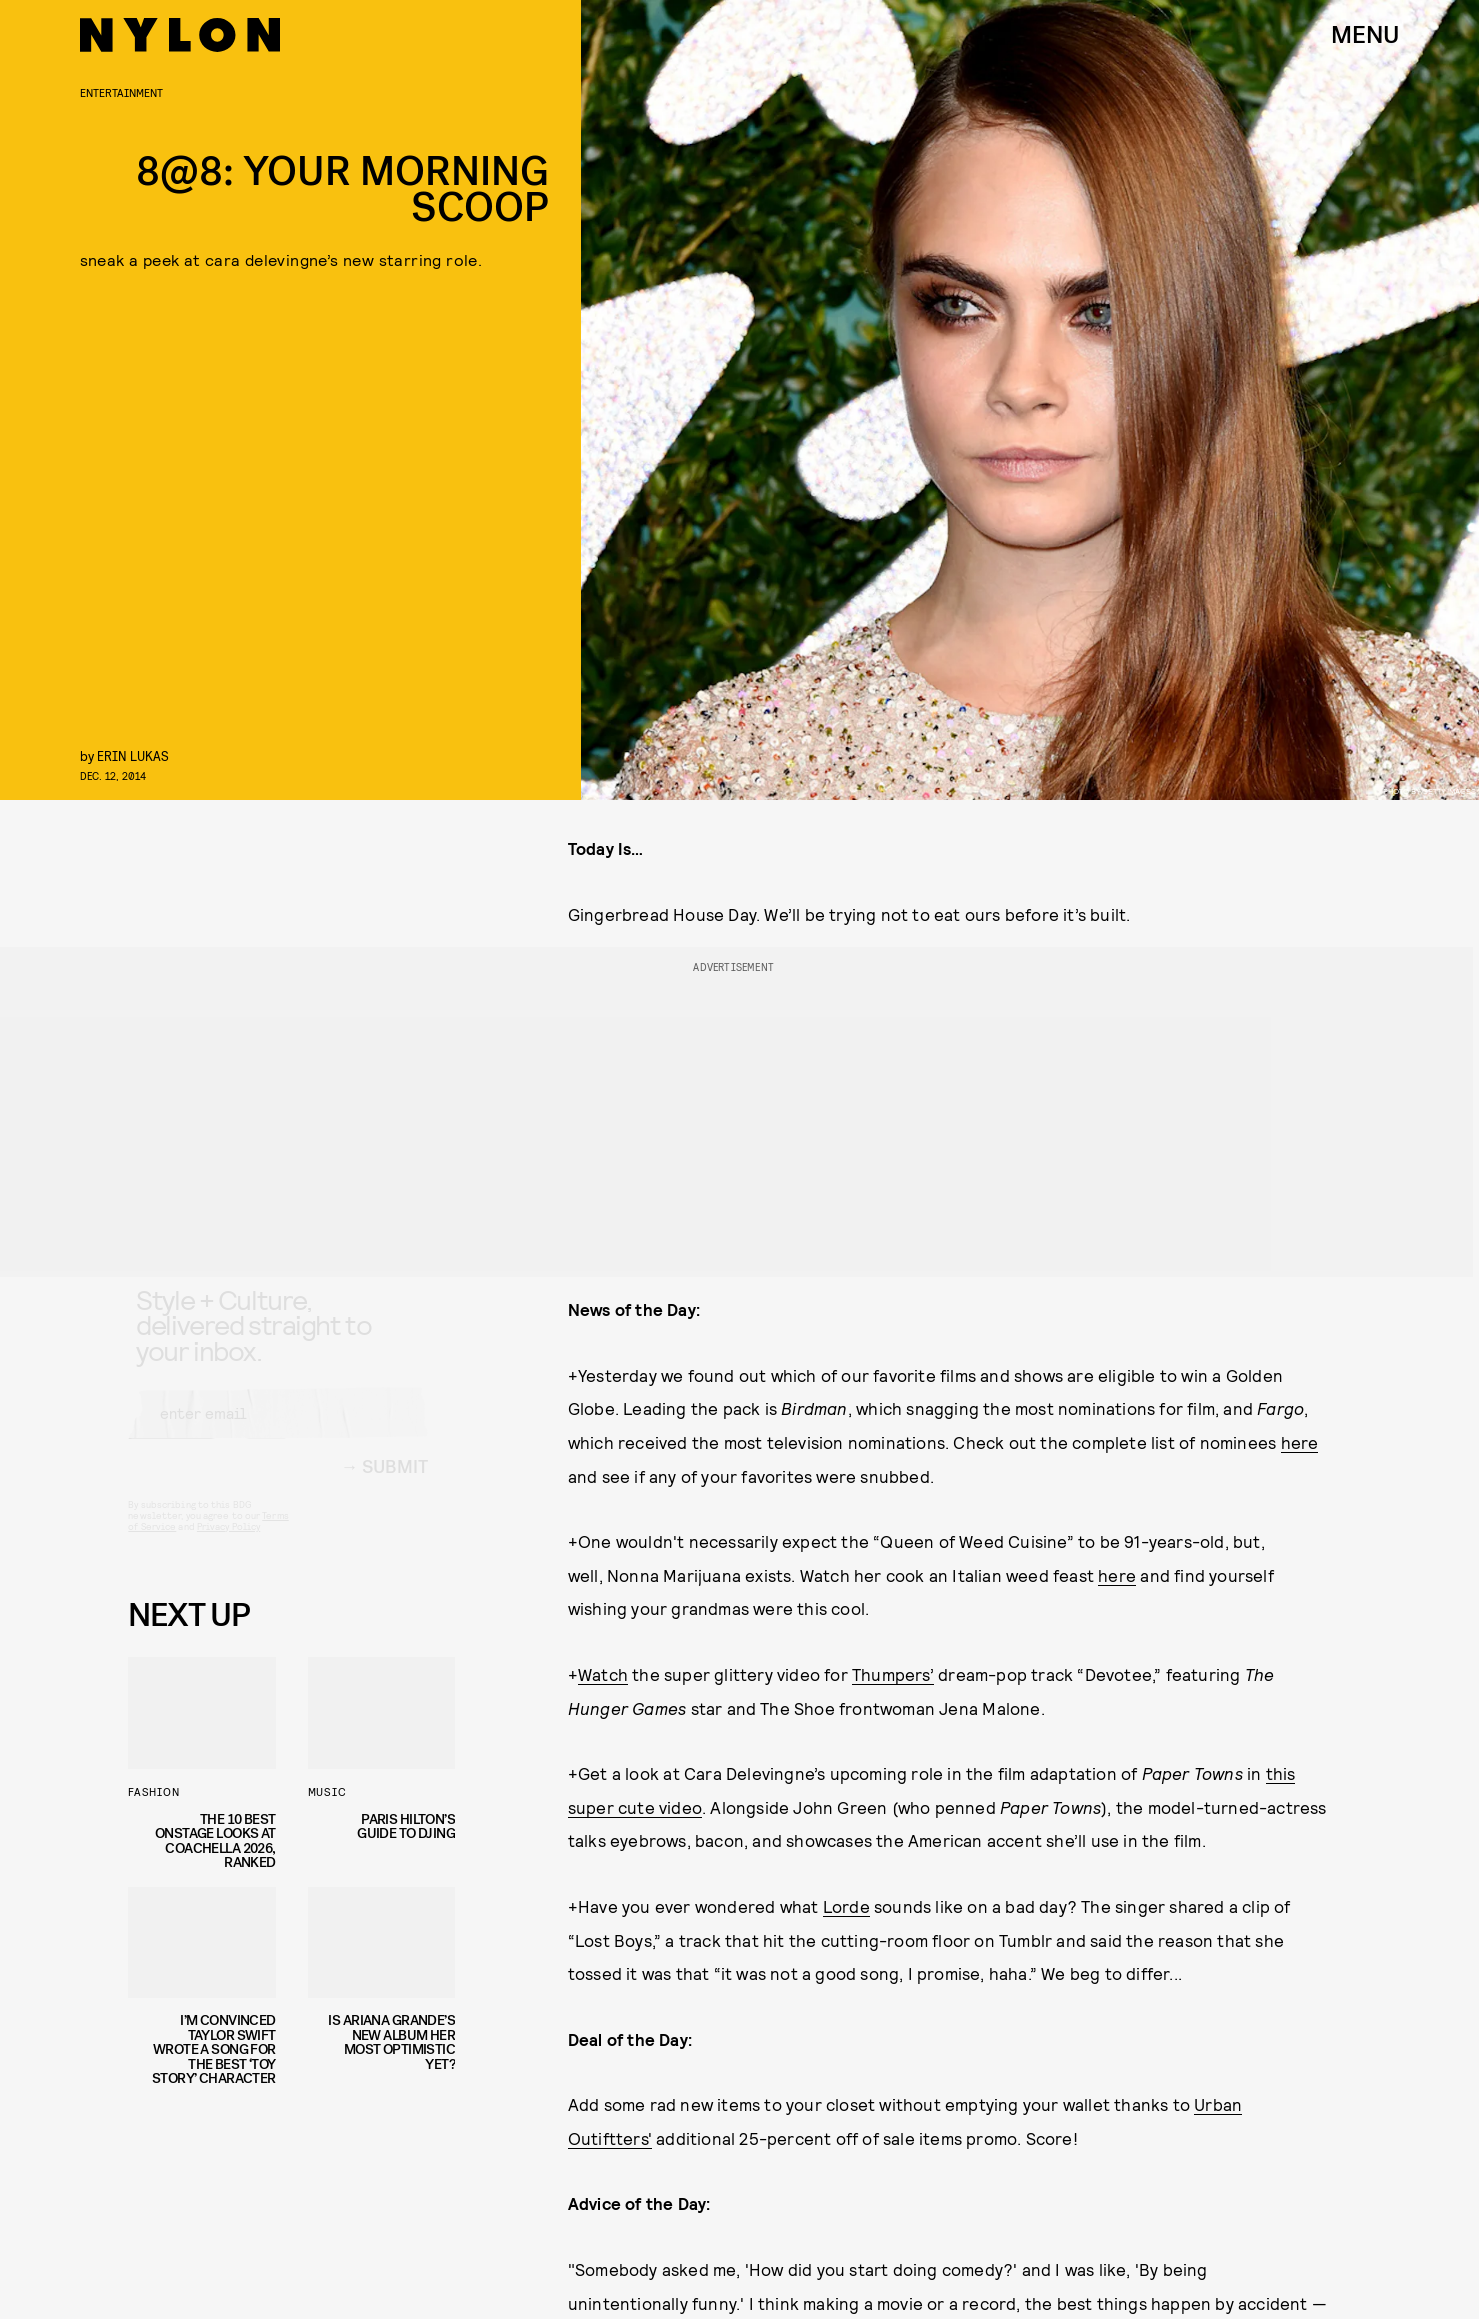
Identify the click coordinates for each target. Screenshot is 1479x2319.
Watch (603, 1674)
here (1300, 1442)
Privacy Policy (228, 1544)
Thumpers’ (893, 1674)
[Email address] (278, 1431)
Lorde (846, 1906)
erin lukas (133, 755)
